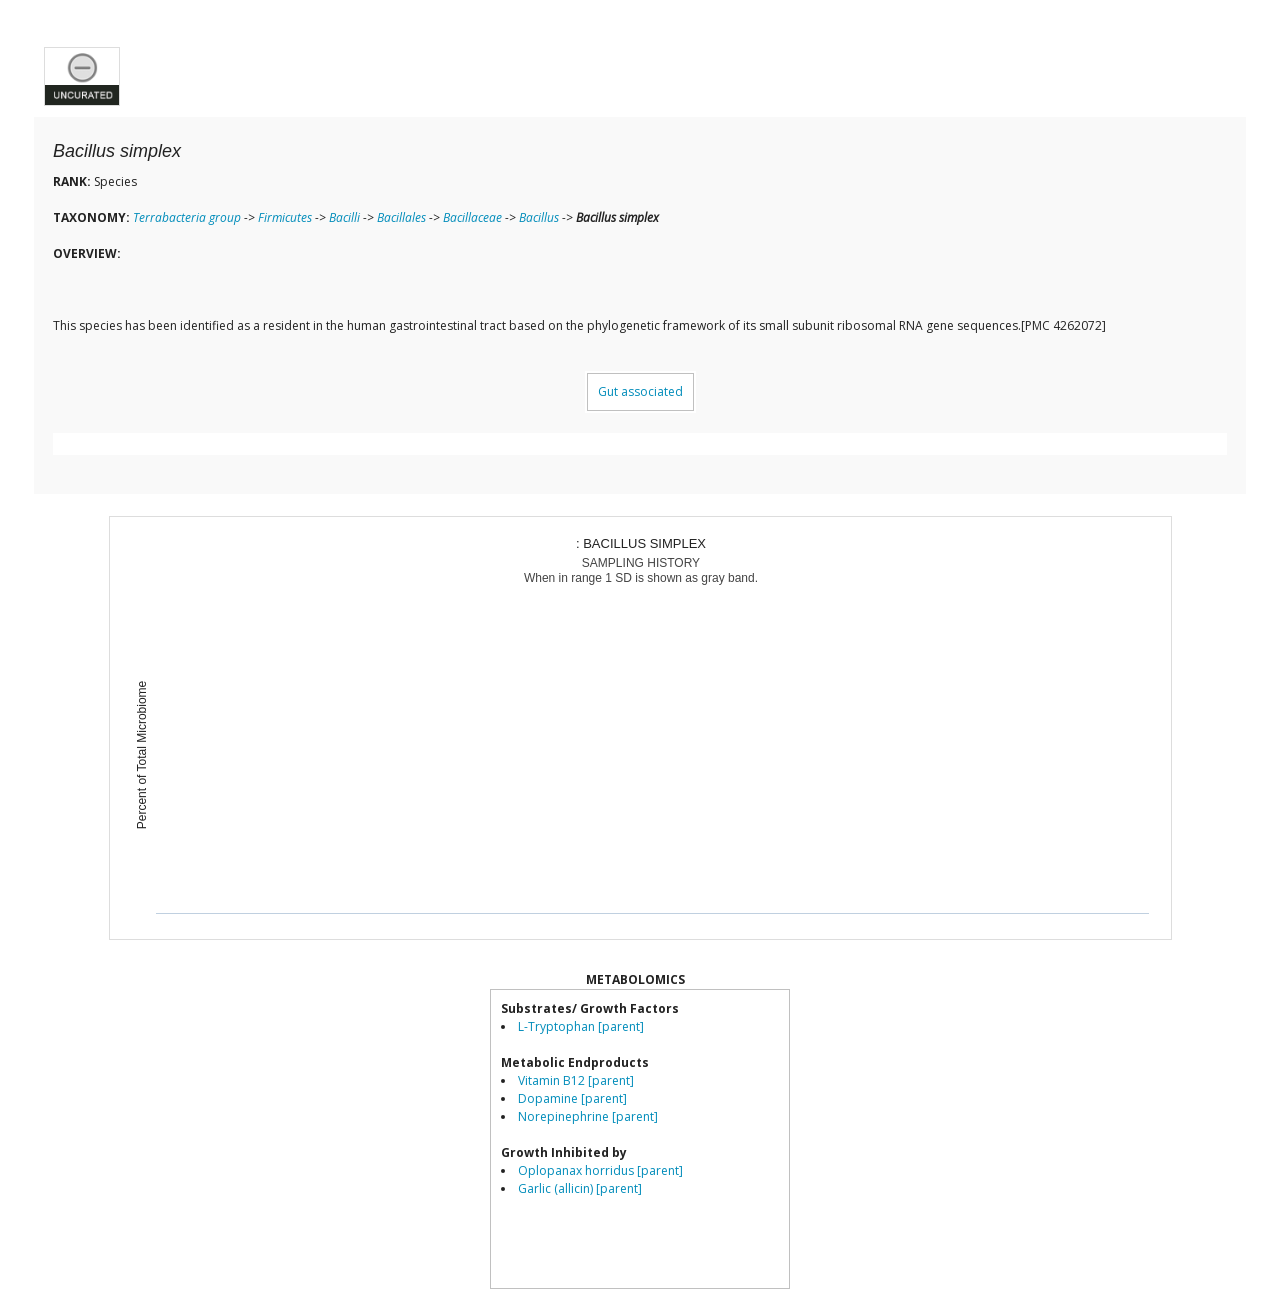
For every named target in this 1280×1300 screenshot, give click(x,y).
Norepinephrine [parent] (588, 1116)
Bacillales (401, 217)
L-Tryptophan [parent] (581, 1026)
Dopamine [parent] (572, 1098)
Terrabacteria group (187, 217)
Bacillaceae (472, 217)
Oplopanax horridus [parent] (600, 1170)
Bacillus (539, 217)
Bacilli (344, 217)
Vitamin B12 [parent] (576, 1080)
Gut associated (640, 391)
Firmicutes (285, 217)
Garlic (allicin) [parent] (580, 1188)
